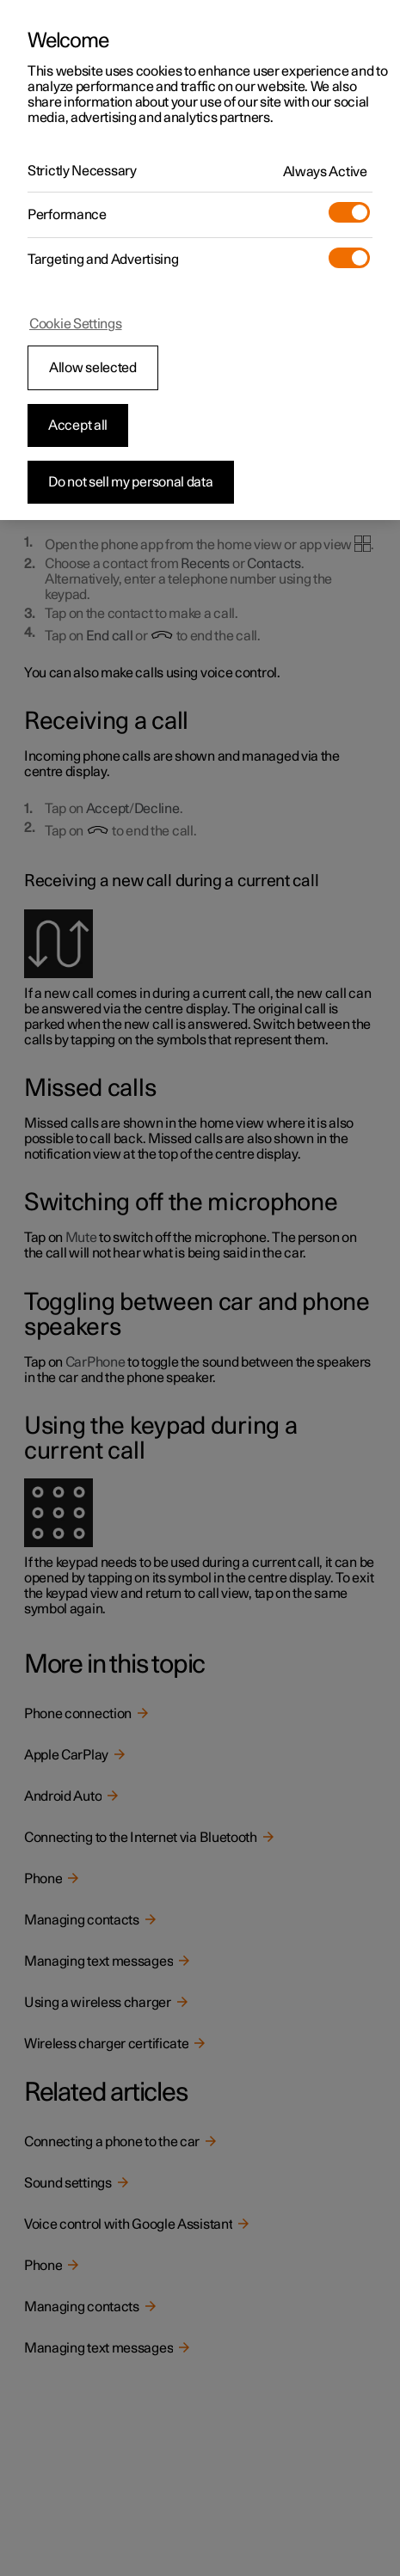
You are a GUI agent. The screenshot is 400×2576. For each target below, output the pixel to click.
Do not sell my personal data (130, 482)
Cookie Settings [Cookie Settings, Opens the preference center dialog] (75, 324)
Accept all (78, 425)
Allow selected (93, 368)
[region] (200, 260)
